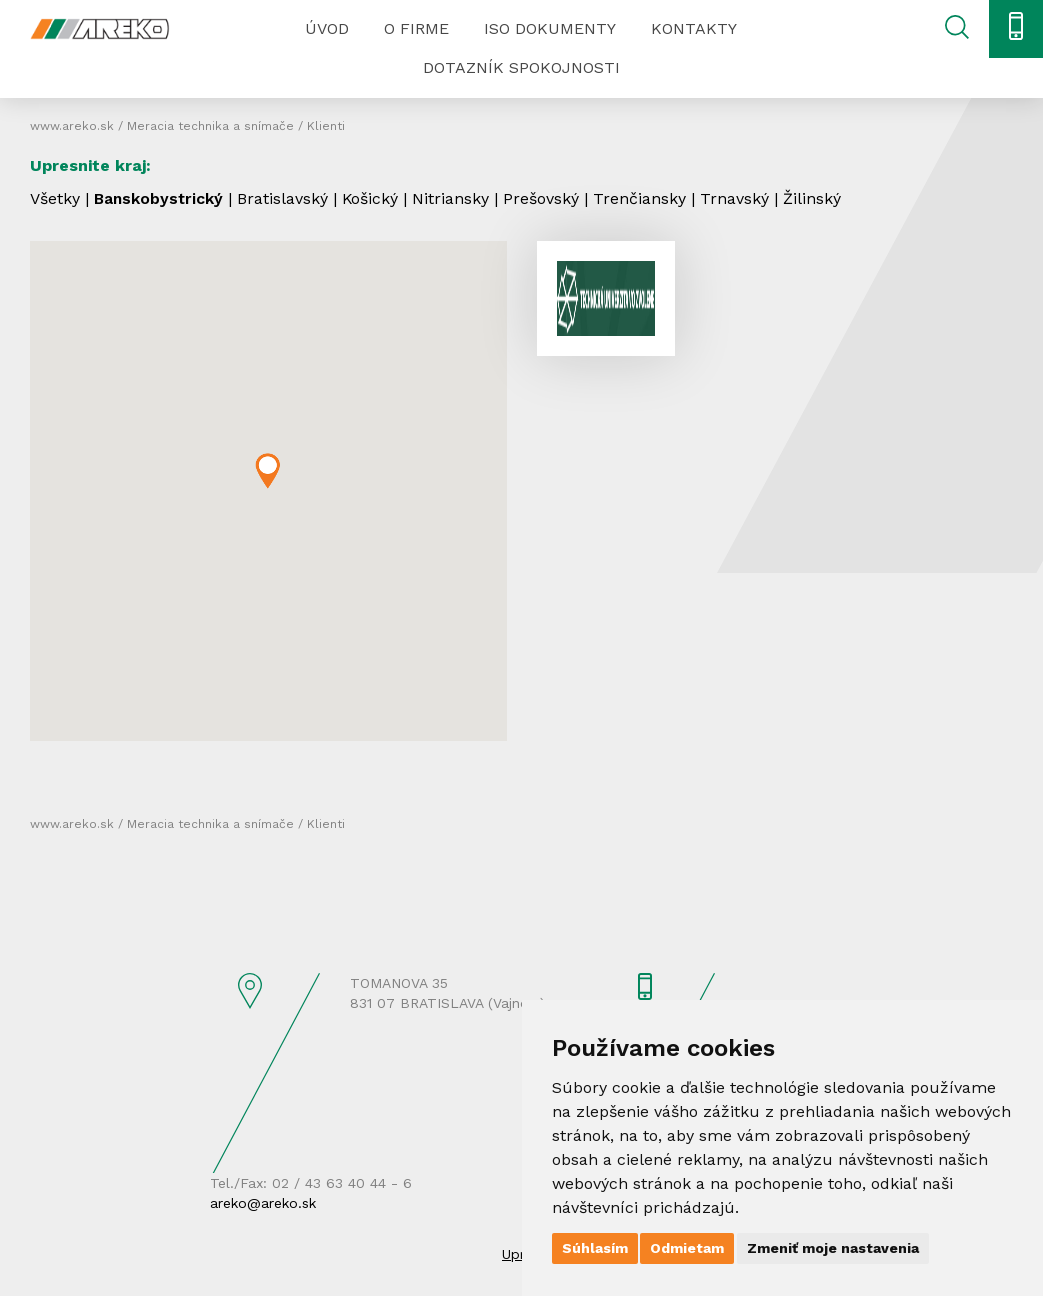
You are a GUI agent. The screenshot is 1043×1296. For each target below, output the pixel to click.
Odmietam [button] (687, 1248)
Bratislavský (285, 198)
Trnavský (738, 198)
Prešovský (545, 198)
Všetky (55, 198)
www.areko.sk (72, 126)
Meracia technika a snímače (210, 126)
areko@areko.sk (263, 1203)
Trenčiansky (643, 198)
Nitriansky (454, 198)
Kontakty (694, 28)
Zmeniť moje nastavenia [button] (833, 1248)
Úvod (327, 28)
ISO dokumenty (550, 28)
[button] (267, 471)
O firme (416, 28)
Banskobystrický (160, 198)
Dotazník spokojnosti (521, 67)
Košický (373, 198)
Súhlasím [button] (595, 1248)
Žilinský (816, 198)
